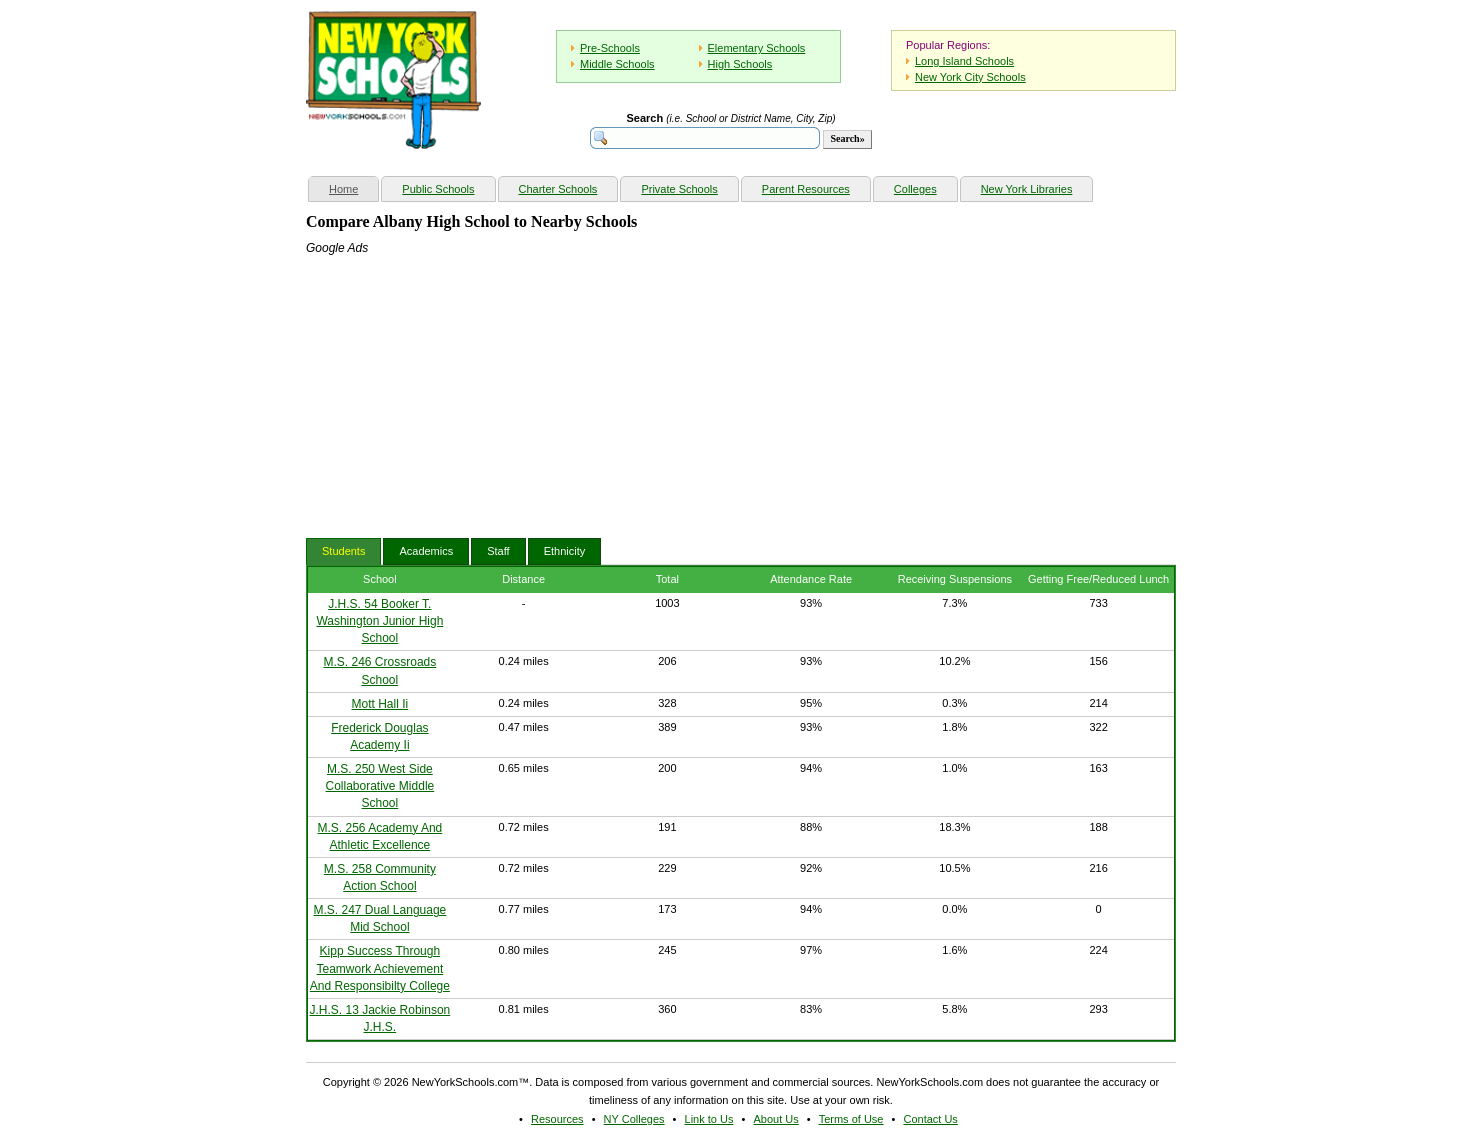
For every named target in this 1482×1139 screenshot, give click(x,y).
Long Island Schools (964, 61)
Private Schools (679, 189)
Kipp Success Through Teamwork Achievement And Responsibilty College (380, 968)
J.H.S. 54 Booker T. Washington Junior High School (379, 621)
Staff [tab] (498, 551)
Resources (557, 1119)
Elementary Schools (757, 48)
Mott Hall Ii (380, 704)
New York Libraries (1027, 189)
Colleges (915, 189)
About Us (775, 1119)
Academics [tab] (426, 551)
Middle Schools (617, 64)
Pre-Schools (610, 48)
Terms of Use (851, 1119)
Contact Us (930, 1119)
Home (353, 186)
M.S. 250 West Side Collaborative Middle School (380, 786)
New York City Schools (970, 77)
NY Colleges (634, 1119)
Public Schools (438, 189)
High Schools (740, 64)
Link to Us (709, 1119)
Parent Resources (806, 189)
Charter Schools (558, 189)
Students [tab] (343, 551)
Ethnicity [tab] (565, 551)
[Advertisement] (456, 383)
